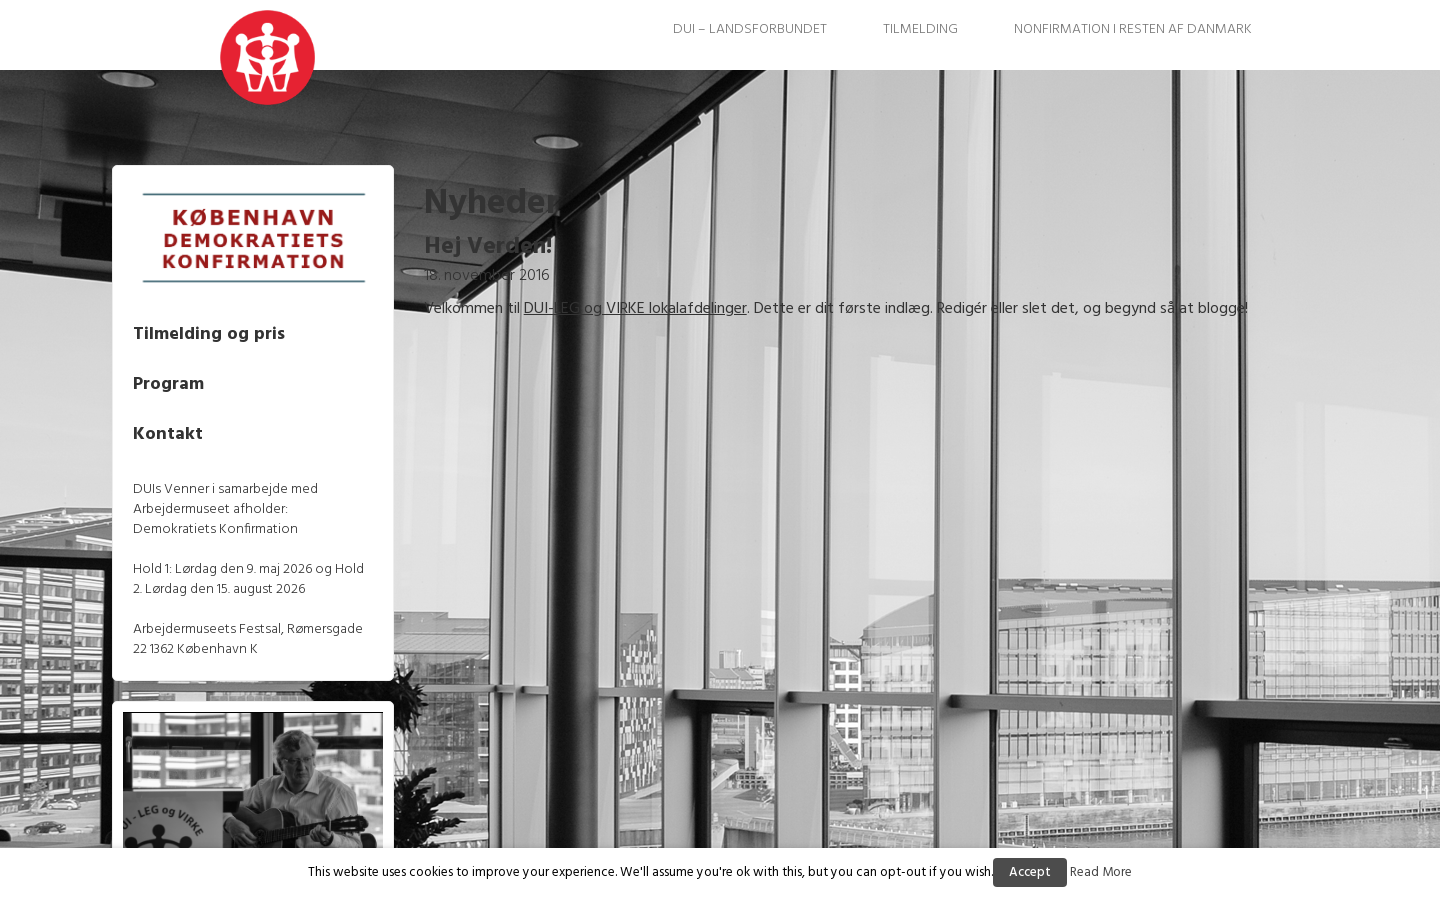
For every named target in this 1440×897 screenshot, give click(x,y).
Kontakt (206, 426)
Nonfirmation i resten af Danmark (1133, 29)
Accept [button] (1030, 872)
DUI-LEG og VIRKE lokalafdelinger (654, 309)
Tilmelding (920, 29)
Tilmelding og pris (247, 326)
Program (206, 376)
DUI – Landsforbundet (750, 29)
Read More (1101, 872)
